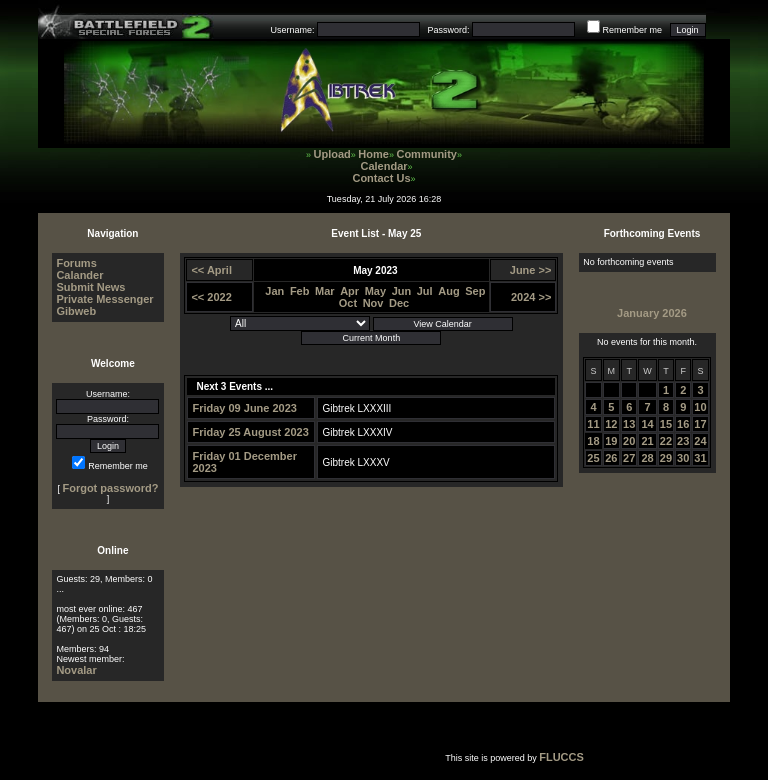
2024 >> (531, 297)
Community (426, 154)
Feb (300, 291)
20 (629, 441)
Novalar (76, 670)
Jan (274, 291)
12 (611, 424)
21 (647, 441)
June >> (531, 270)
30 (683, 458)
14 (647, 424)
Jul (425, 291)
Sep (475, 291)
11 (593, 424)
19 (611, 441)
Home (373, 154)
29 (666, 458)
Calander (79, 275)
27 (629, 458)
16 (683, 424)
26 (611, 458)
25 (593, 458)
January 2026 (652, 313)
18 (593, 441)
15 (666, 424)
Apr (349, 291)
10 (700, 407)
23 (683, 441)
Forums (76, 263)
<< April (211, 270)
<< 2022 (211, 297)
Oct (348, 303)
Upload (332, 154)
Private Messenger (104, 299)
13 (629, 424)
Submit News (90, 287)
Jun (402, 291)
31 (700, 458)
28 (647, 458)
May (375, 291)
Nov (373, 303)
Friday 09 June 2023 (244, 408)
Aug (448, 291)
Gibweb (76, 311)
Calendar (383, 166)
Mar (325, 291)
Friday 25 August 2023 (250, 432)
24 (700, 441)
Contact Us (381, 178)
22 (666, 441)
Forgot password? (110, 488)
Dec (399, 303)
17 (700, 424)
